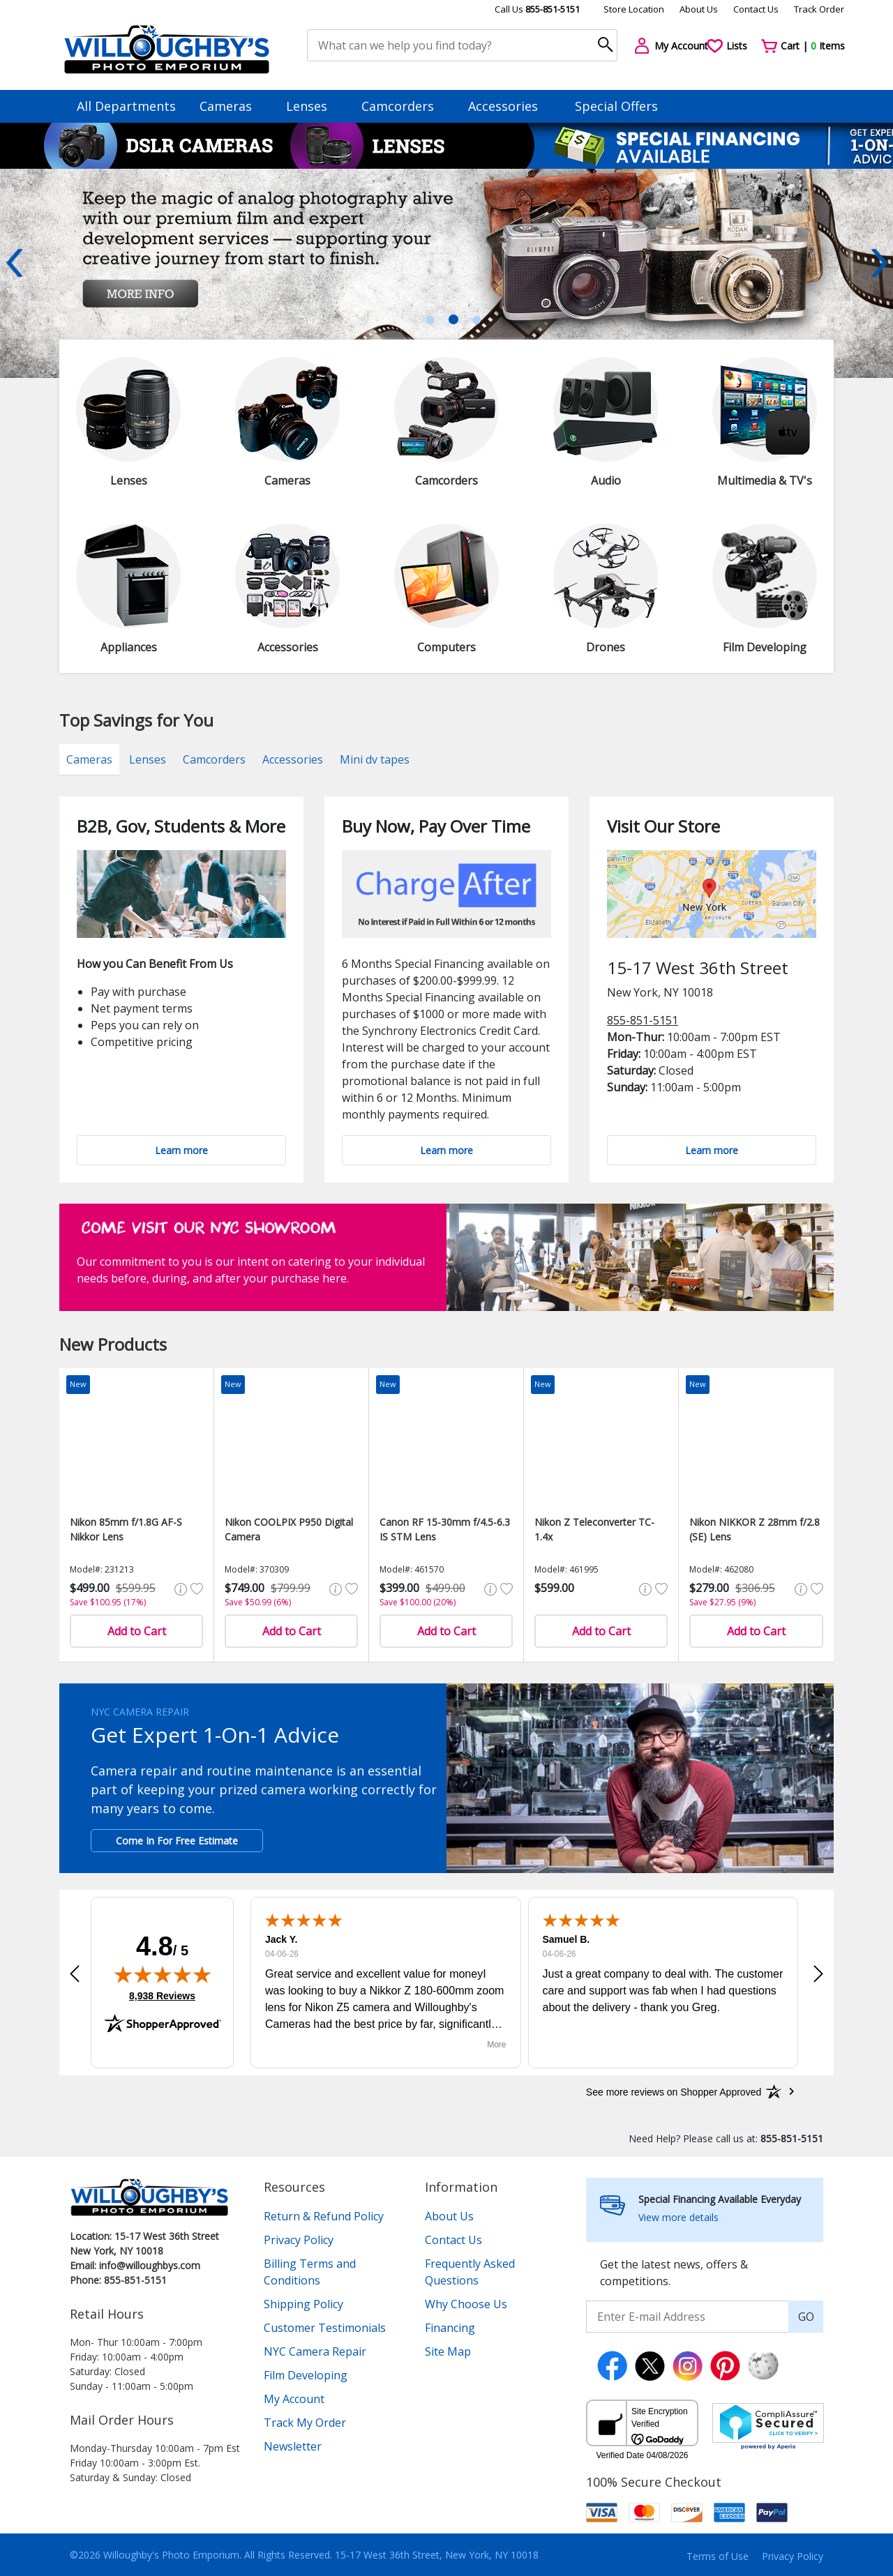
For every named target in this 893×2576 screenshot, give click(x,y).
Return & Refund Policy (324, 2216)
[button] (74, 1974)
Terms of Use (717, 2556)
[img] (162, 1974)
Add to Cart (136, 1631)
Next (879, 263)
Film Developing (305, 2375)
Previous (14, 263)
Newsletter (293, 2446)
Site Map (448, 2351)
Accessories (509, 106)
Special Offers (616, 106)
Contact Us (756, 9)
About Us (699, 9)
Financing (450, 2327)
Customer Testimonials (325, 2327)
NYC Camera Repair (315, 2351)
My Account (294, 2399)
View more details (678, 2217)
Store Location (633, 9)
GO (806, 2316)
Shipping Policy (303, 2304)
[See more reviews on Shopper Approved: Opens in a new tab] (673, 2091)
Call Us (537, 9)
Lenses (313, 106)
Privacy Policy (298, 2240)
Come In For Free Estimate (177, 1840)
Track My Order (305, 2422)
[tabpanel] (446, 273)
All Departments (126, 106)
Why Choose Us (466, 2304)
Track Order (819, 9)
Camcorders (404, 106)
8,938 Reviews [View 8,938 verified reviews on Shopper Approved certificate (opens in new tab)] (162, 1995)
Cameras (232, 106)
